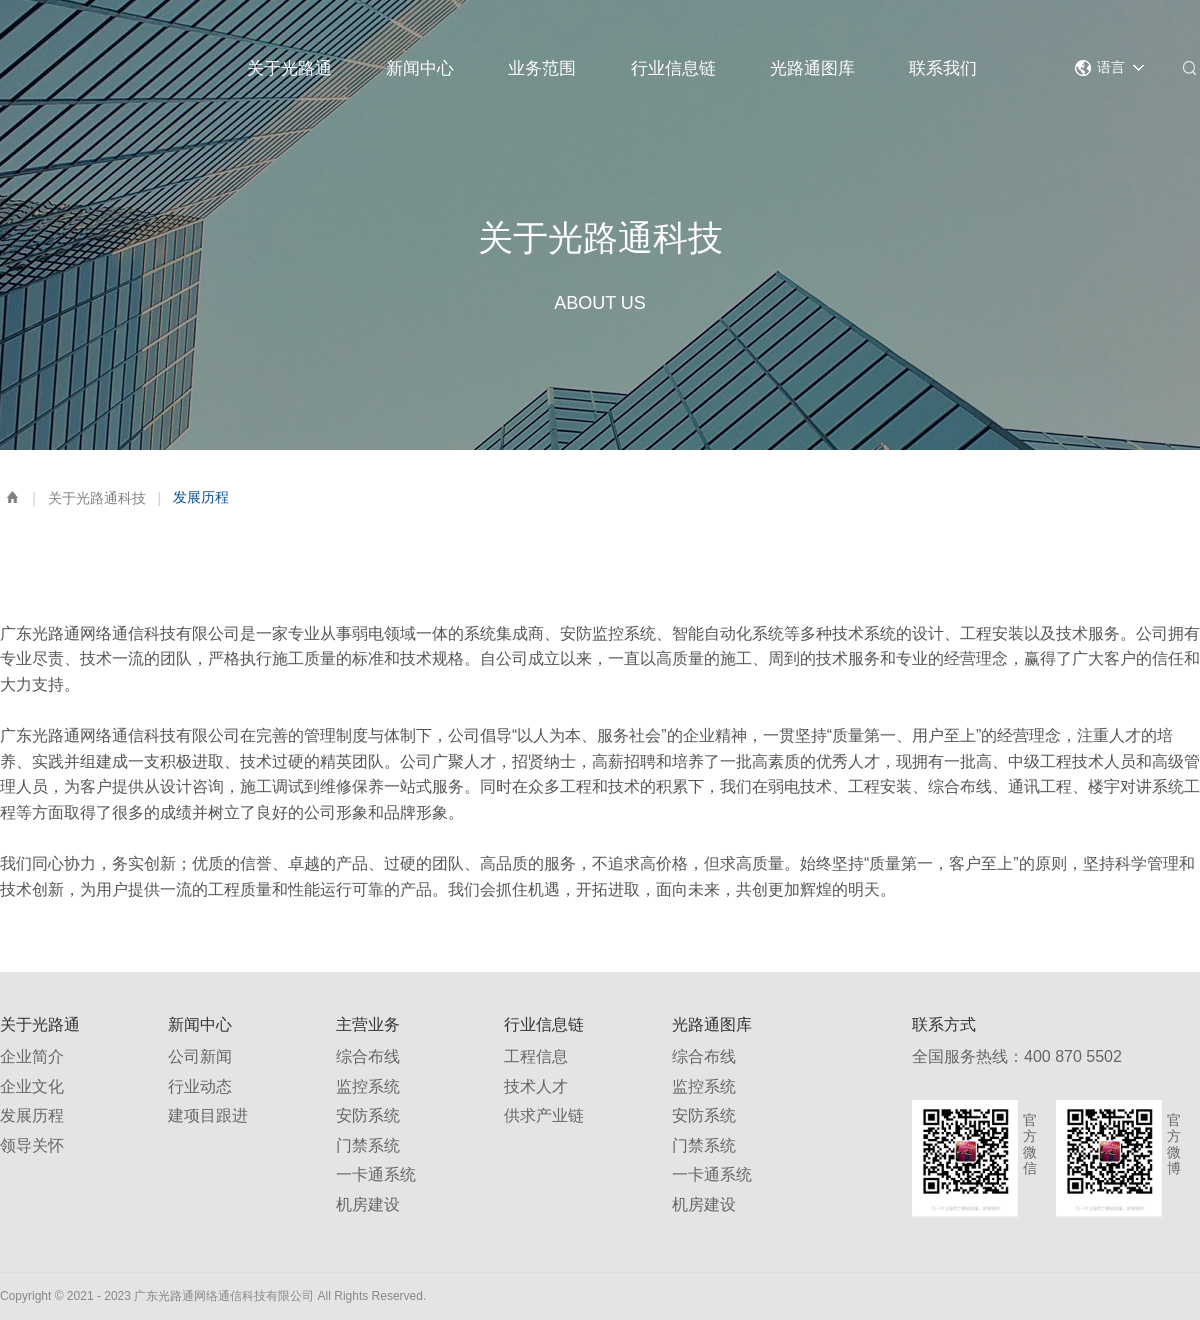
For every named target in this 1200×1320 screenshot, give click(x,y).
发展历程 (32, 1115)
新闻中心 (420, 68)
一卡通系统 (376, 1174)
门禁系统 (368, 1145)
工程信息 (536, 1056)
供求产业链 (544, 1115)
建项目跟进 (208, 1115)
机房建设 (368, 1204)
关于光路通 (289, 68)
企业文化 (32, 1086)
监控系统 (368, 1086)
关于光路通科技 (97, 498)
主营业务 (368, 1024)
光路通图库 (812, 68)
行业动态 (200, 1086)
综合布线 (368, 1056)
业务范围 (542, 68)
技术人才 (536, 1086)
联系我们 (943, 68)
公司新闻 (200, 1056)
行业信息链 (673, 68)
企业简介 (32, 1056)
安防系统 (368, 1115)
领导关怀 (32, 1145)
